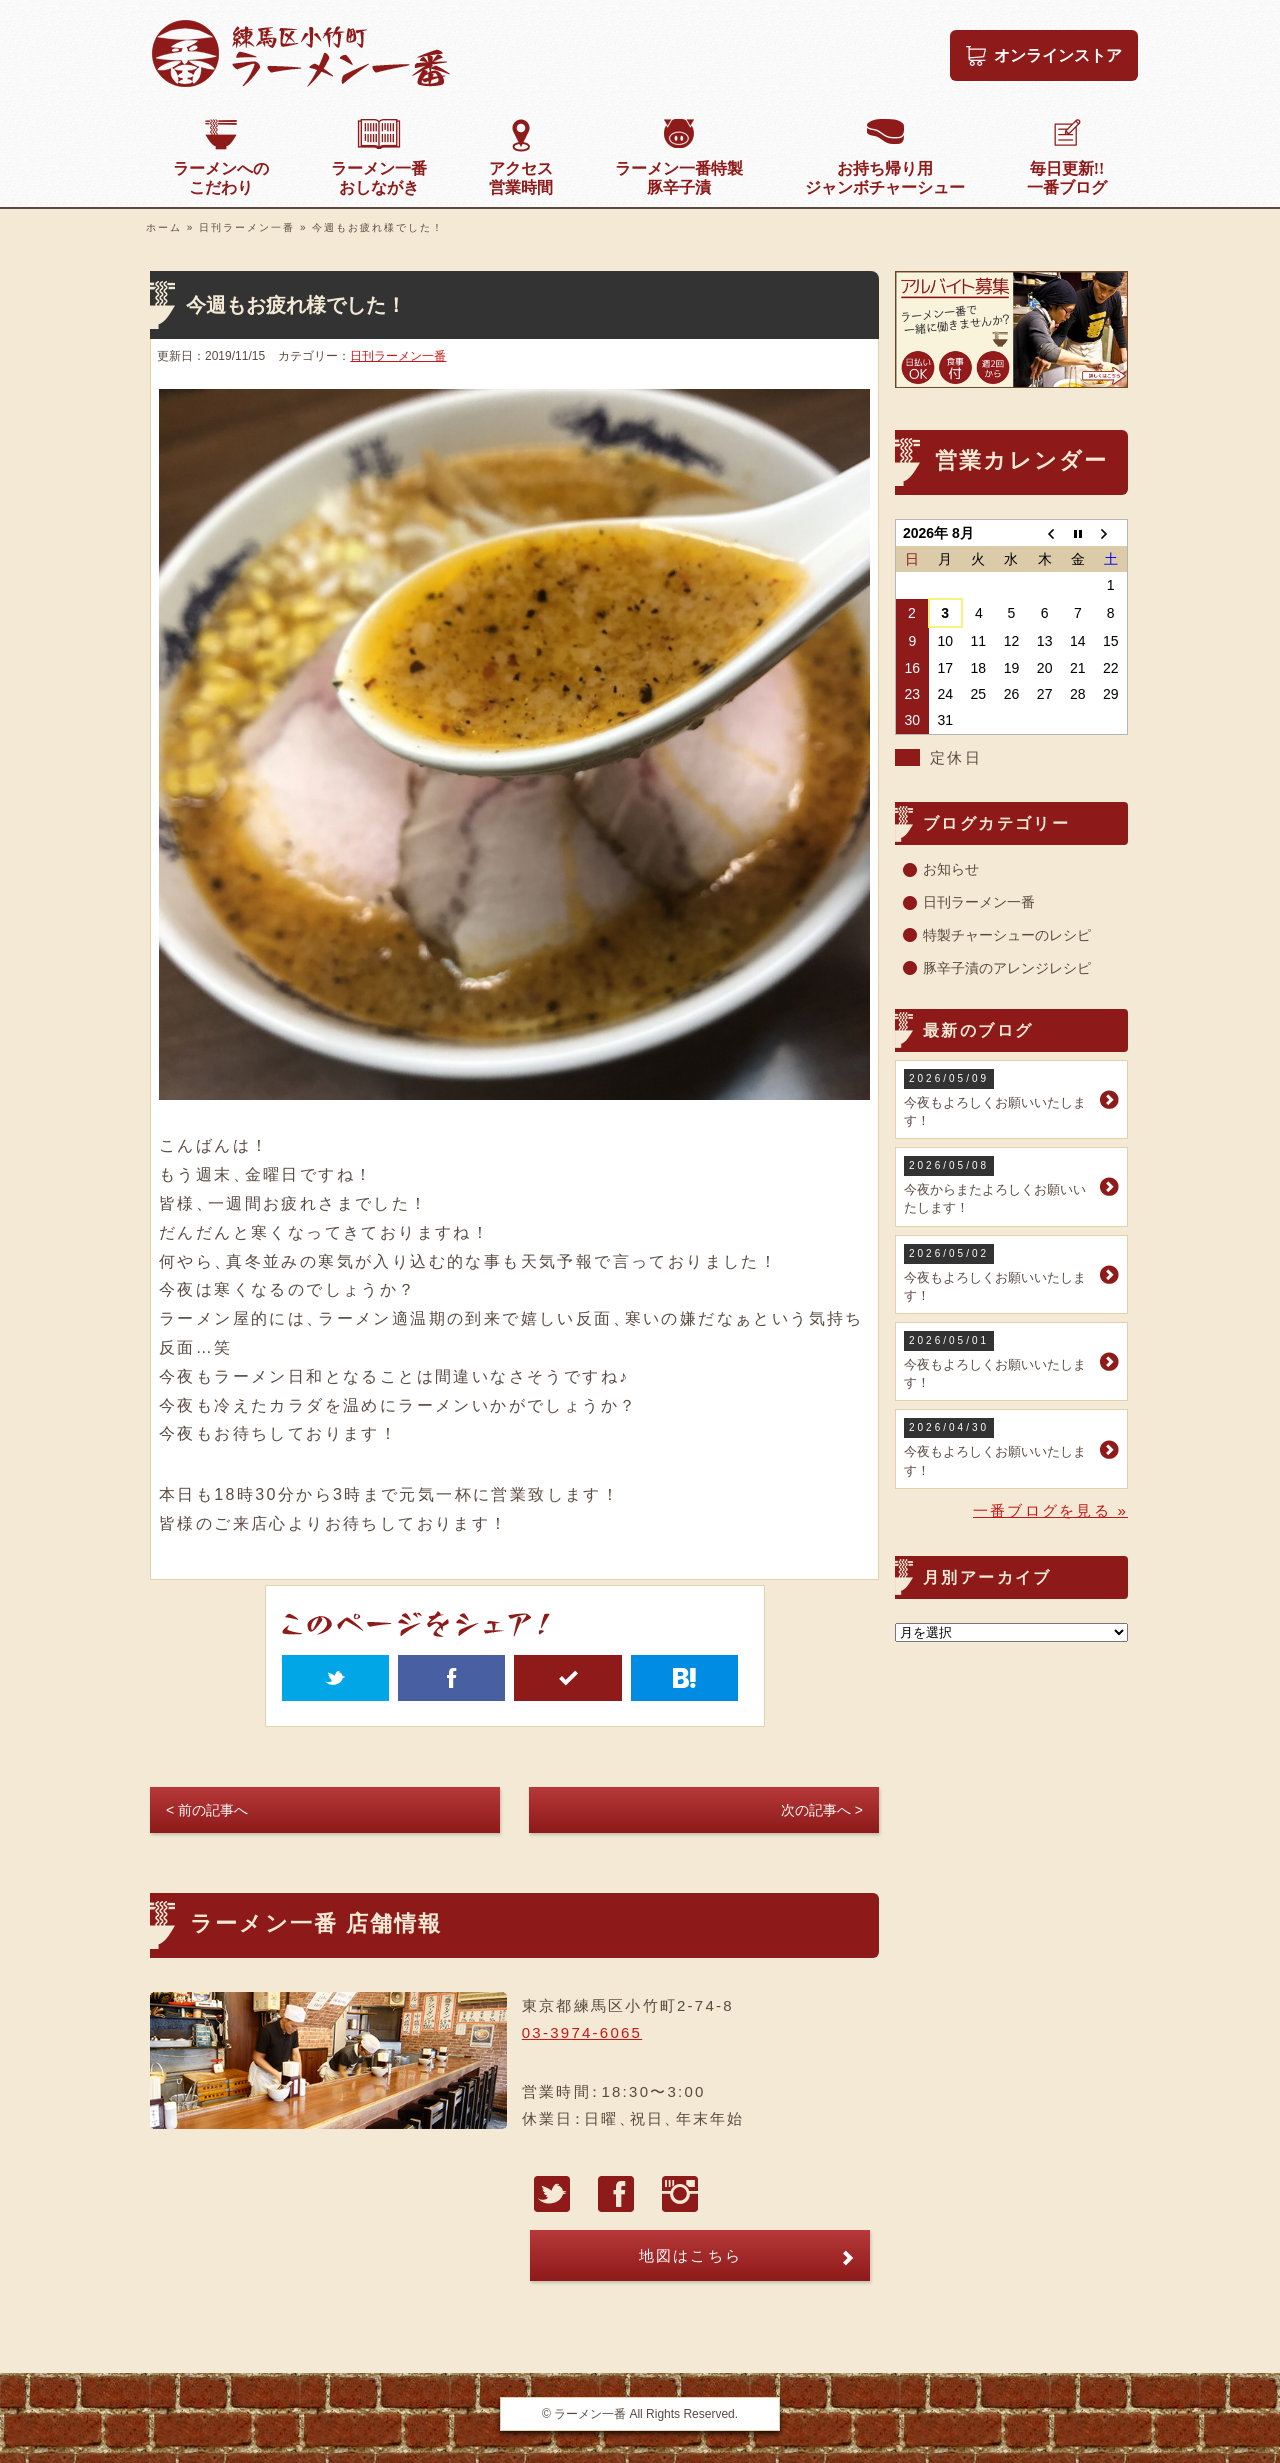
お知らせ (951, 869)
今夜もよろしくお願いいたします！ (999, 1098)
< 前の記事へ (207, 1810)
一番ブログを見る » (1050, 1510)
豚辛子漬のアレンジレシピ (1007, 968)
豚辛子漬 (679, 177)
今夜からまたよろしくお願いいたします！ (999, 1185)
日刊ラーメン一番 (247, 227)
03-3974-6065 (582, 2032)
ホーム (164, 227)
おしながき (379, 177)
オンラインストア (1058, 55)
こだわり (221, 177)
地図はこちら (691, 2255)
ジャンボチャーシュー (885, 177)
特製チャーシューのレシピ (1007, 935)
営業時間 (521, 177)
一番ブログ (1067, 177)
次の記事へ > (822, 1810)
